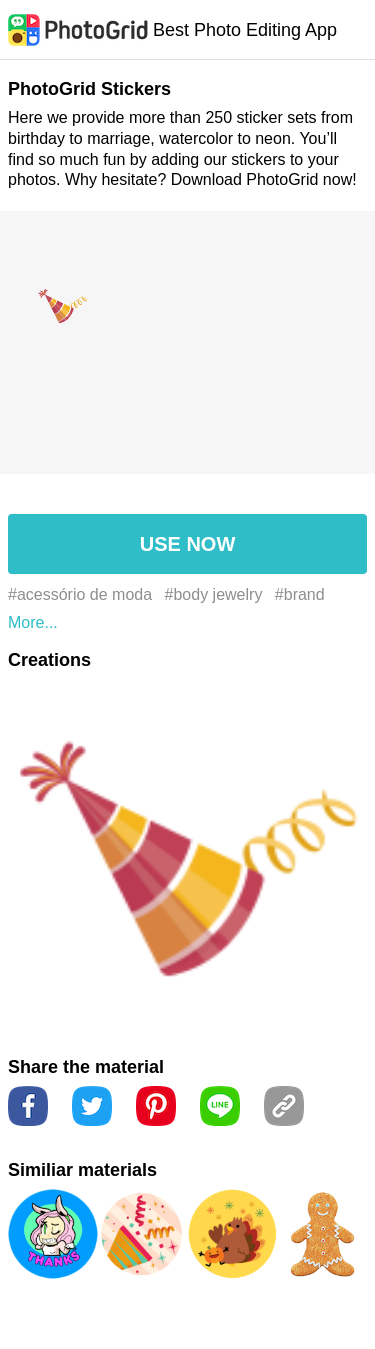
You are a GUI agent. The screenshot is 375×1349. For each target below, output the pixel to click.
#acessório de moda (80, 594)
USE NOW (188, 544)
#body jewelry (214, 594)
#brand (300, 594)
